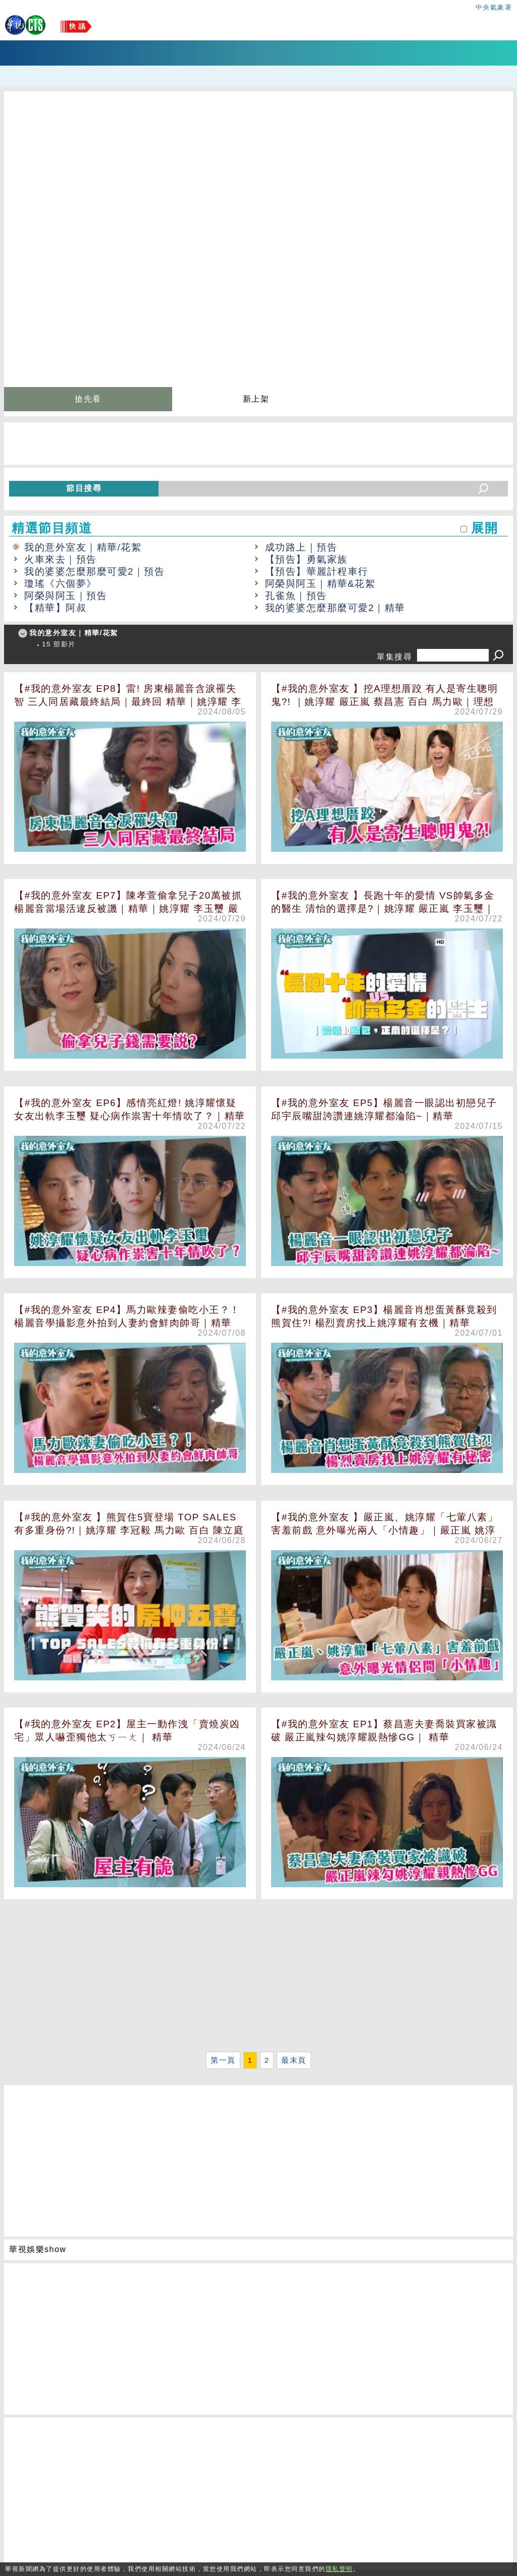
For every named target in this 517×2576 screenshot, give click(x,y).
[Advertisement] (258, 1978)
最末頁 (293, 2060)
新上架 (256, 399)
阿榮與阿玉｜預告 (65, 595)
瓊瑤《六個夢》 (60, 583)
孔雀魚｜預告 (296, 595)
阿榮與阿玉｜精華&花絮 (320, 583)
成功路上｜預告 (301, 547)
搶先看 (88, 399)
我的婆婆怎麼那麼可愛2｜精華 (335, 607)
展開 (484, 528)
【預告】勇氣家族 (306, 559)
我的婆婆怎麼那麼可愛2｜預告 (94, 571)
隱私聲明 (339, 2568)
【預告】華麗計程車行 (317, 571)
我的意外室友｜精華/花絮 (82, 547)
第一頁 (223, 2060)
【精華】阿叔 (55, 607)
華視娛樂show (37, 2249)
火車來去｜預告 (60, 559)
